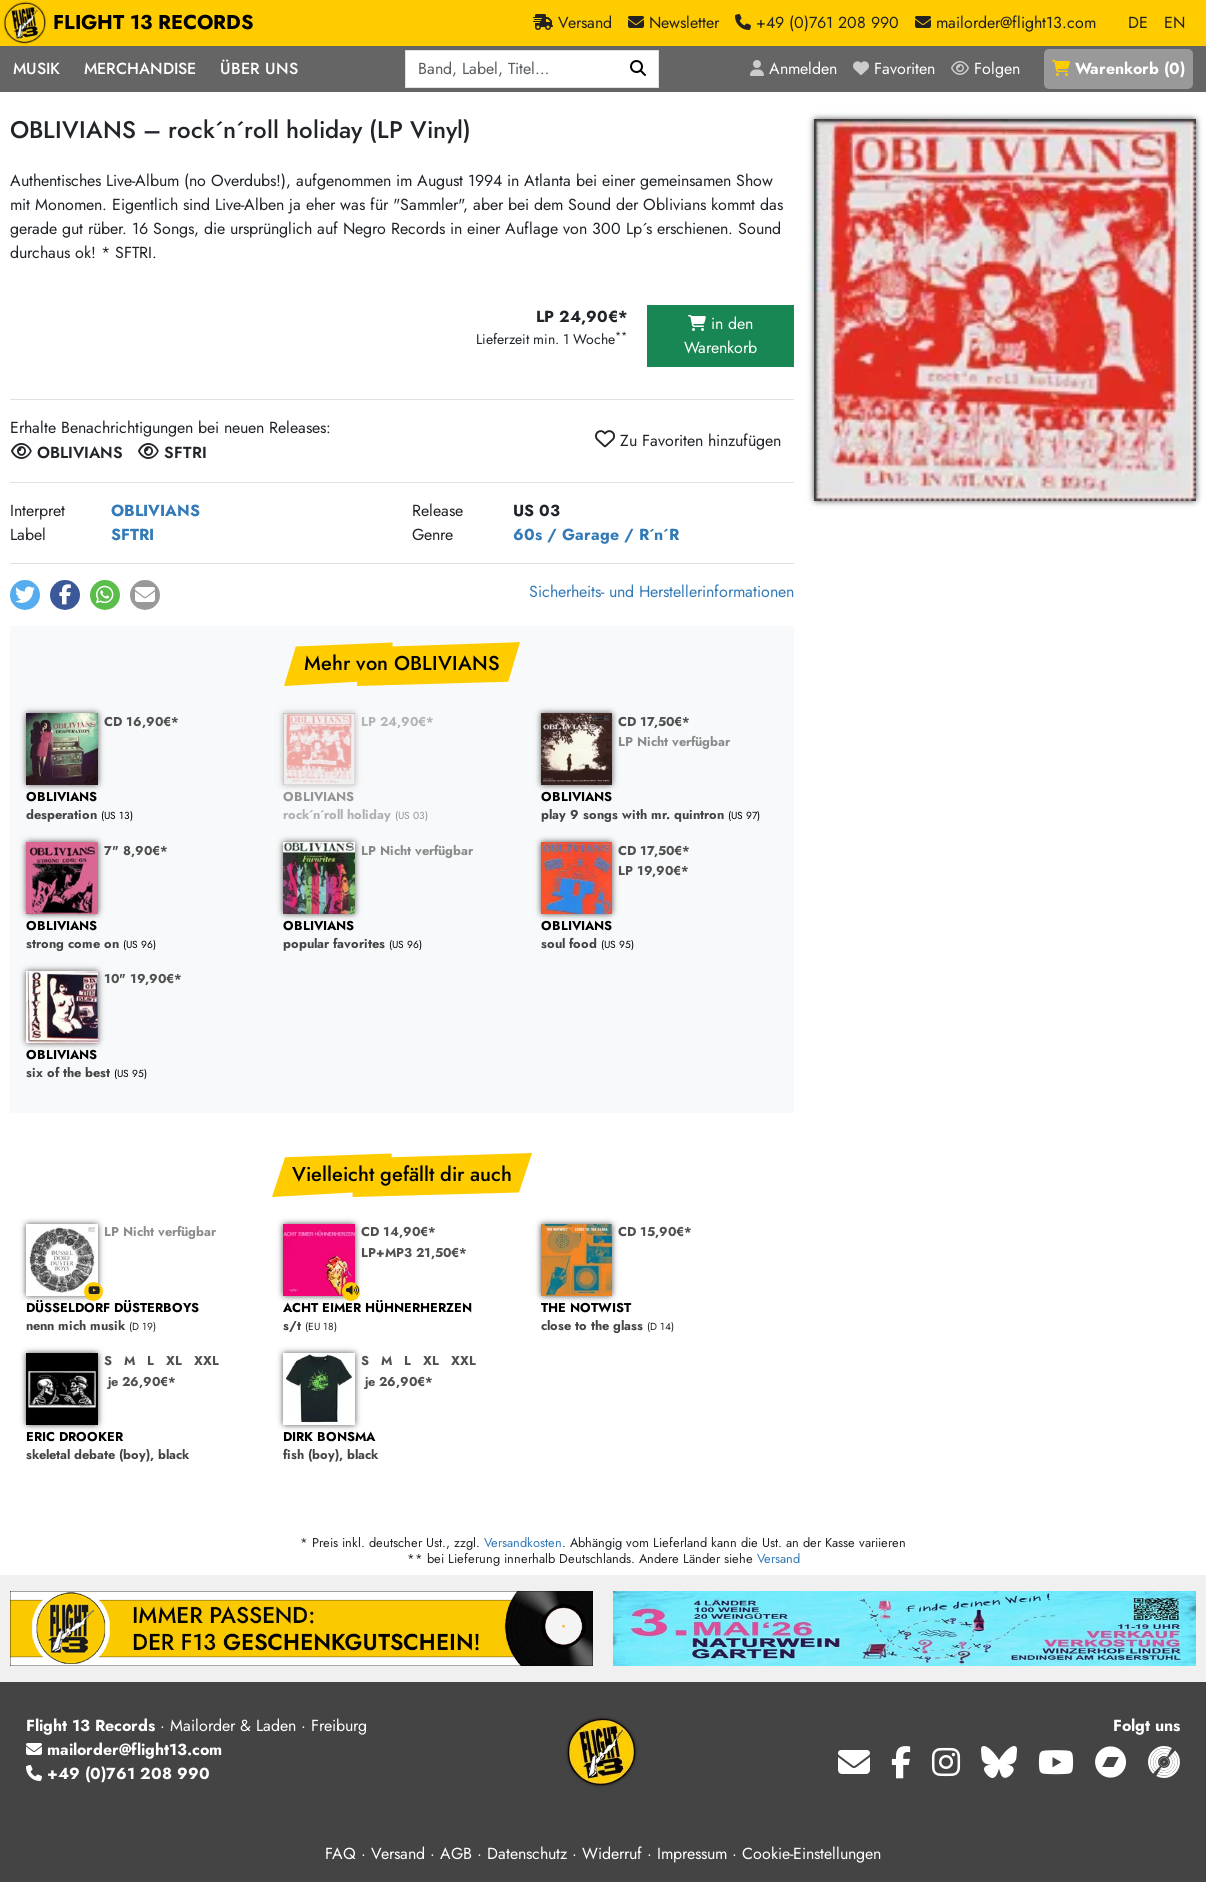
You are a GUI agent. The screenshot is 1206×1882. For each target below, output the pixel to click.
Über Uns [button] (259, 68)
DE (1138, 22)
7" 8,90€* (136, 850)
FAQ (340, 1853)
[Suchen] (638, 69)
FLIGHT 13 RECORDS (133, 23)
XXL (206, 1360)
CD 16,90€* (141, 721)
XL (174, 1360)
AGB (456, 1853)
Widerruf (612, 1853)
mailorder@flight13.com (124, 1749)
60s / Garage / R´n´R (596, 534)
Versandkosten (523, 1542)
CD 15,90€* (655, 1231)
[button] (25, 595)
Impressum (692, 1853)
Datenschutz (527, 1853)
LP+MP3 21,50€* (414, 1252)
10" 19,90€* (143, 978)
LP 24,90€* (397, 721)
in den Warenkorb (720, 335)
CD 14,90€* (398, 1231)
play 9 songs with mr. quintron (659, 806)
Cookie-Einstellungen (811, 1853)
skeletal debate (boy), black (144, 1446)
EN (1174, 22)
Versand (778, 1558)
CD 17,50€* (654, 721)
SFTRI (132, 534)
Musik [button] (36, 68)
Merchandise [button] (140, 68)
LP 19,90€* (653, 870)
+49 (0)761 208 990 (118, 1773)
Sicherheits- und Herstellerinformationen (661, 591)
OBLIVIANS (155, 510)
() (1118, 68)
